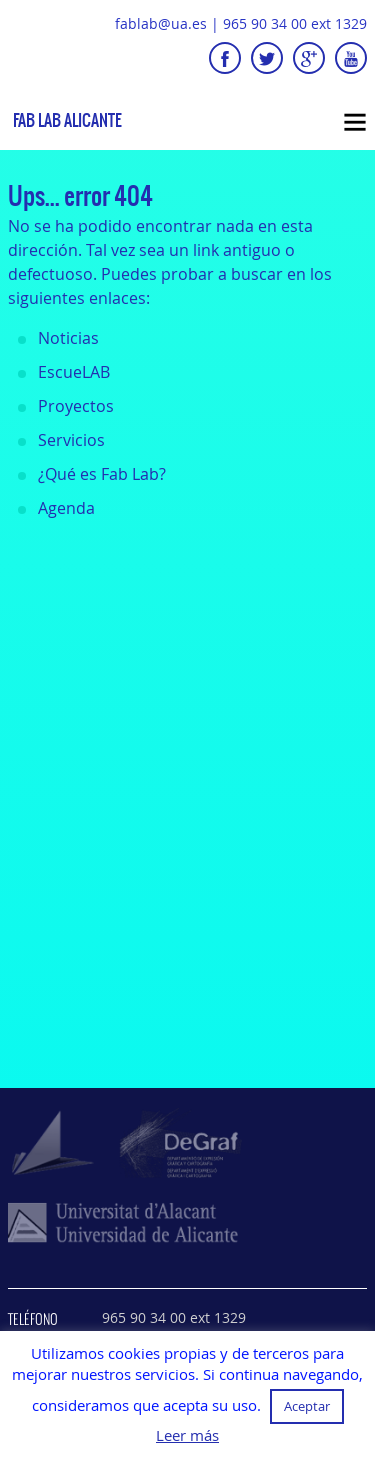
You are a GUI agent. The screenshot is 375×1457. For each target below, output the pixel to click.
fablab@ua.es (161, 23)
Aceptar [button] (307, 1406)
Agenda (66, 508)
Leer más (187, 1435)
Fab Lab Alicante (67, 120)
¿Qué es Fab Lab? (102, 474)
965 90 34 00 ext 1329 (295, 23)
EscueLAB (74, 372)
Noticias (68, 338)
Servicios (71, 440)
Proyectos (76, 406)
